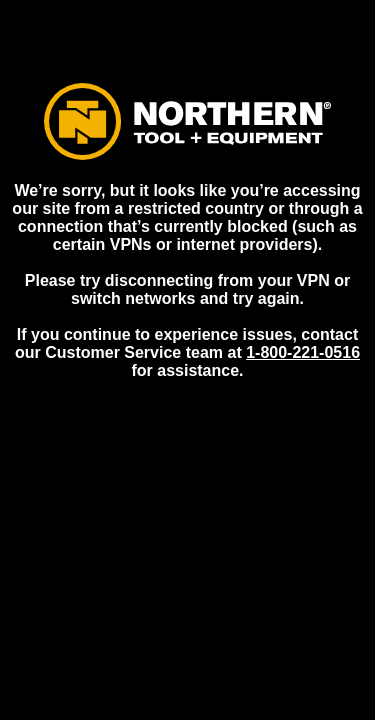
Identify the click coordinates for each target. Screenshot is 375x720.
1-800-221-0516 (303, 352)
